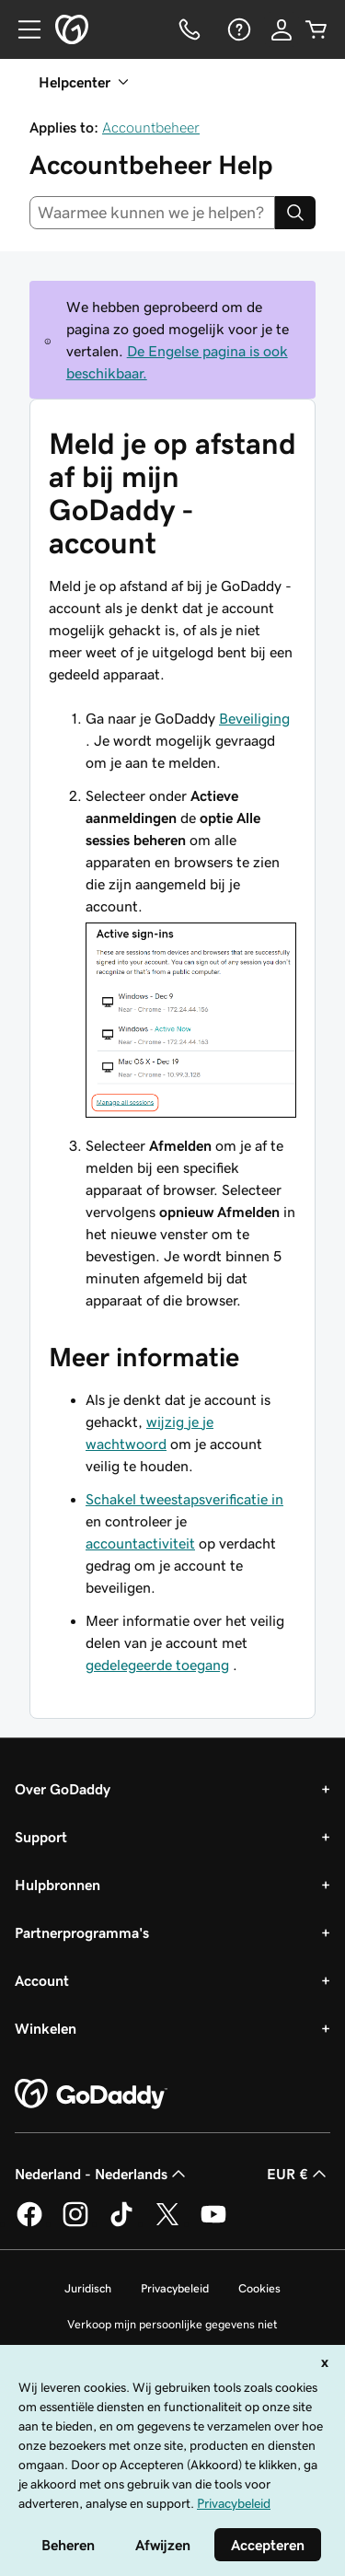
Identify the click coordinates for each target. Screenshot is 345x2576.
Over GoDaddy (62, 1788)
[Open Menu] (22, 29)
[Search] (295, 212)
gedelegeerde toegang (157, 1664)
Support (41, 1836)
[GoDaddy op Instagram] (75, 2223)
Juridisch (87, 2288)
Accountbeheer (151, 127)
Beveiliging (254, 718)
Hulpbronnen (57, 1884)
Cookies (259, 2288)
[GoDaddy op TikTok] (121, 2223)
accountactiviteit (140, 1543)
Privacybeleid (175, 2288)
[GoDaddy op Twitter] (167, 2223)
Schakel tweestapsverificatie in (184, 1498)
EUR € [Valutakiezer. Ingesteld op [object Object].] (298, 2174)
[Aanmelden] (281, 29)
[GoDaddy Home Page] (91, 2094)
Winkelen (45, 2028)
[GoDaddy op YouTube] (213, 2223)
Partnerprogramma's (82, 1932)
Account (42, 1980)
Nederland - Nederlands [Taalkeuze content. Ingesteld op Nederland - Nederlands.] (102, 2174)
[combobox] (152, 212)
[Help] (237, 29)
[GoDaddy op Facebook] (29, 2223)
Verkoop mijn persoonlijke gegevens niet (172, 2324)
